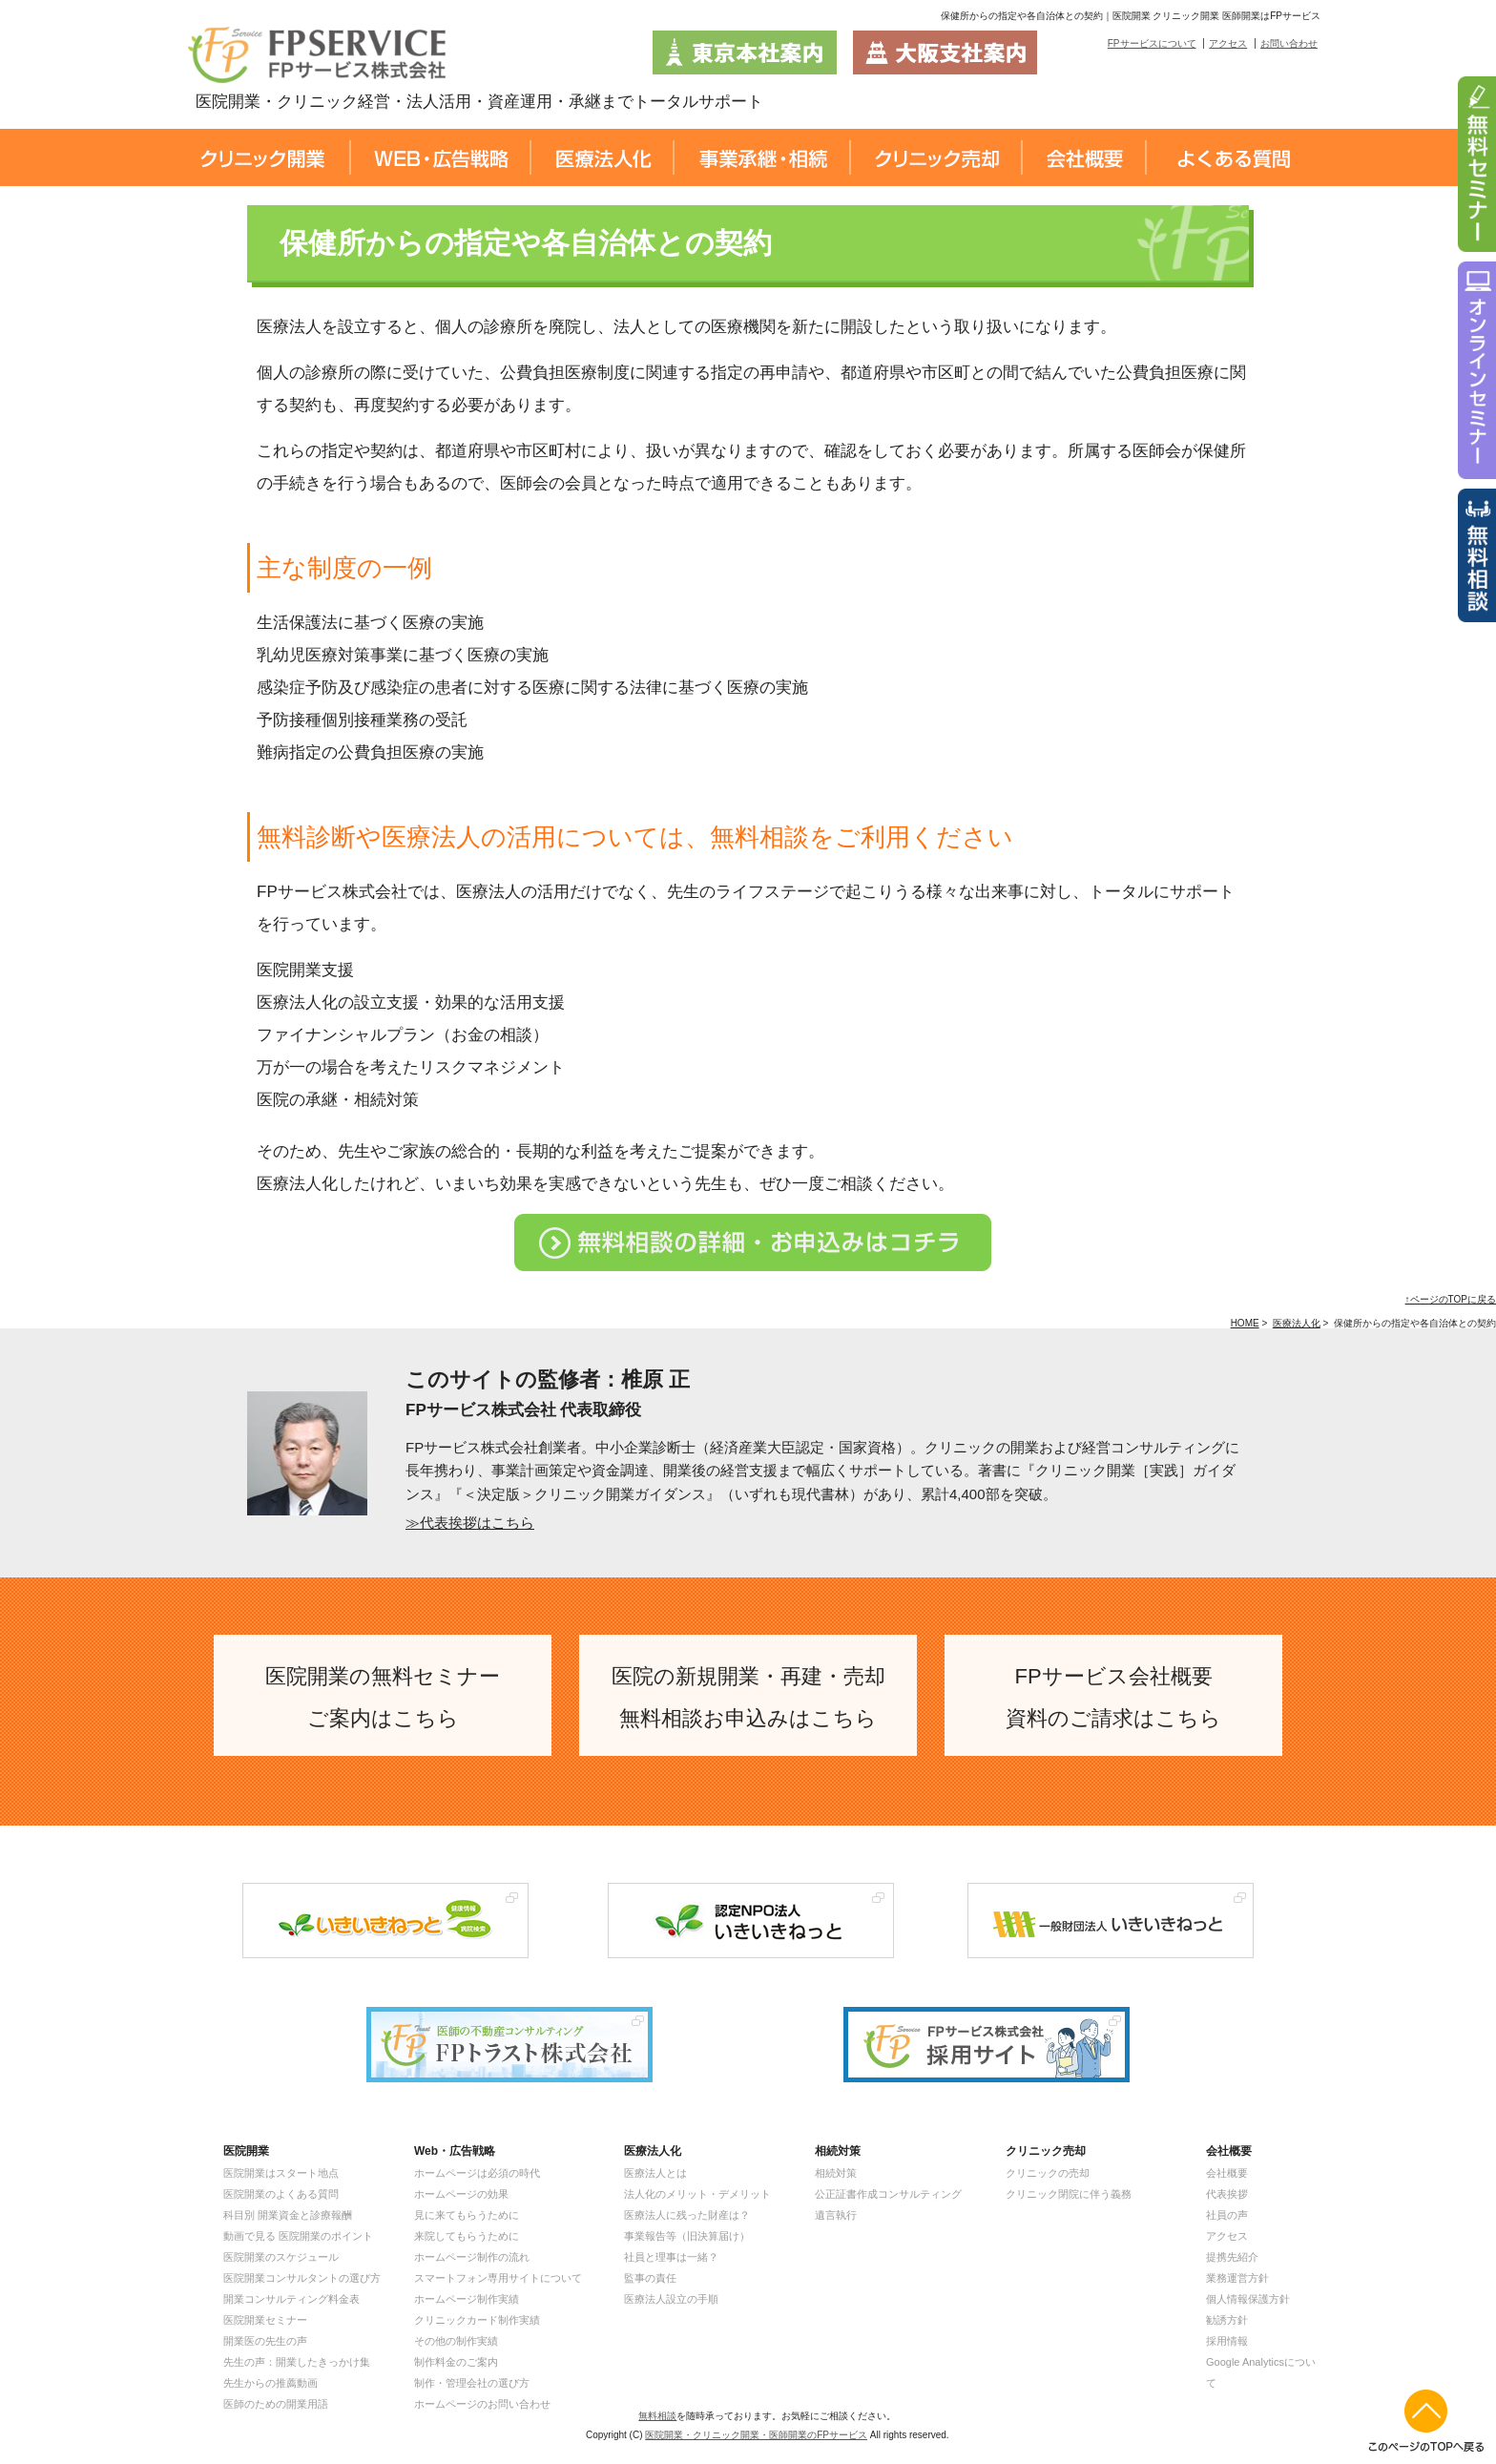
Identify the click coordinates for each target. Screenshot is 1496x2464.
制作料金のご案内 (456, 2362)
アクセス (1228, 43)
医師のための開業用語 (275, 2404)
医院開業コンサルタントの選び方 (302, 2278)
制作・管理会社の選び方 (472, 2383)
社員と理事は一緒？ (671, 2257)
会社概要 (1227, 2173)
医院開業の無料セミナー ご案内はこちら (382, 1697)
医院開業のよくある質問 (281, 2194)
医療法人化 (1296, 1323)
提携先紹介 (1232, 2257)
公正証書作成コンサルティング (888, 2194)
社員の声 (1227, 2215)
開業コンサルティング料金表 (291, 2299)
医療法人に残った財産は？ (687, 2215)
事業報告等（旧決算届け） (687, 2236)
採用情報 (1227, 2341)
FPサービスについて (1152, 43)
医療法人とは (655, 2173)
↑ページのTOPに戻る (1450, 1299)
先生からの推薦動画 (270, 2383)
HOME (1245, 1323)
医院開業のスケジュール (281, 2257)
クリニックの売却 (1048, 2173)
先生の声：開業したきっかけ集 (296, 2362)
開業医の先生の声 (265, 2341)
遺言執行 (836, 2215)
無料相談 (657, 2416)
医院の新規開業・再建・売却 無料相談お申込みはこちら (748, 1697)
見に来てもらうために (466, 2215)
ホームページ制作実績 (466, 2299)
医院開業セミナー (265, 2320)
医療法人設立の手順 (671, 2299)
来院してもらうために (466, 2236)
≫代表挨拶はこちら (469, 1522)
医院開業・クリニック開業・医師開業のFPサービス (756, 2435)
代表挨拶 (1227, 2194)
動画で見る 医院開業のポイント (298, 2236)
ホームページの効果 (461, 2194)
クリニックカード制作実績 (477, 2320)
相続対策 (836, 2173)
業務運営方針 (1237, 2278)
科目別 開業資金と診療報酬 (287, 2215)
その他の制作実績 (456, 2341)
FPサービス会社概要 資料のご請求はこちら (1113, 1697)
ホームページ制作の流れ (472, 2257)
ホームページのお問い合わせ (482, 2404)
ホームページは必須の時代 (477, 2173)
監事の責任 (650, 2278)
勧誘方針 (1227, 2320)
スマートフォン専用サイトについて (498, 2278)
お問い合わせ (1289, 43)
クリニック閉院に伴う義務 (1069, 2194)
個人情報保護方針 (1248, 2299)
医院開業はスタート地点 (281, 2173)
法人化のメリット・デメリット (697, 2194)
